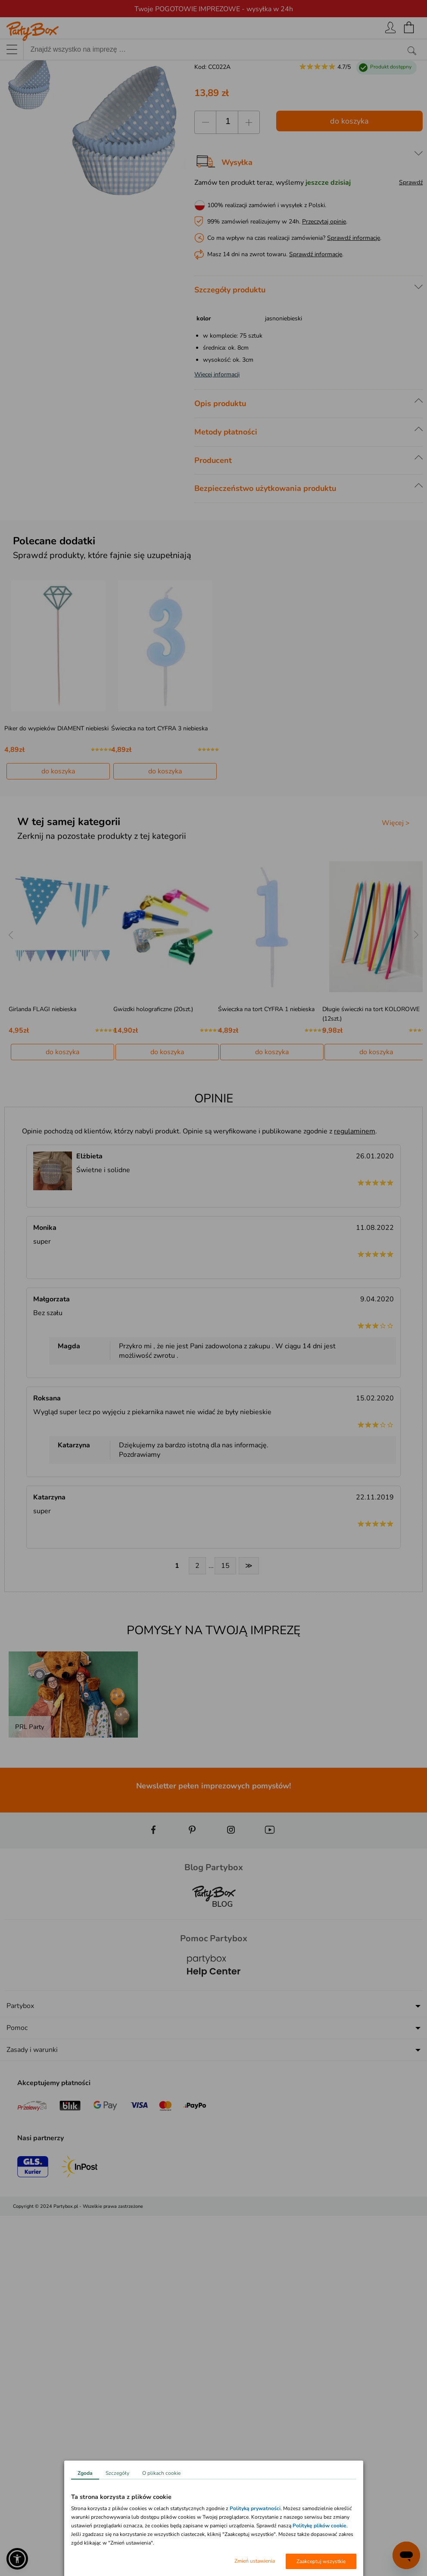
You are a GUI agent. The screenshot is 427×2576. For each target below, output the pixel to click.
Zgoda (85, 2473)
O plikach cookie (161, 2473)
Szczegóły (117, 2473)
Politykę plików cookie (319, 2525)
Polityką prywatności (255, 2508)
